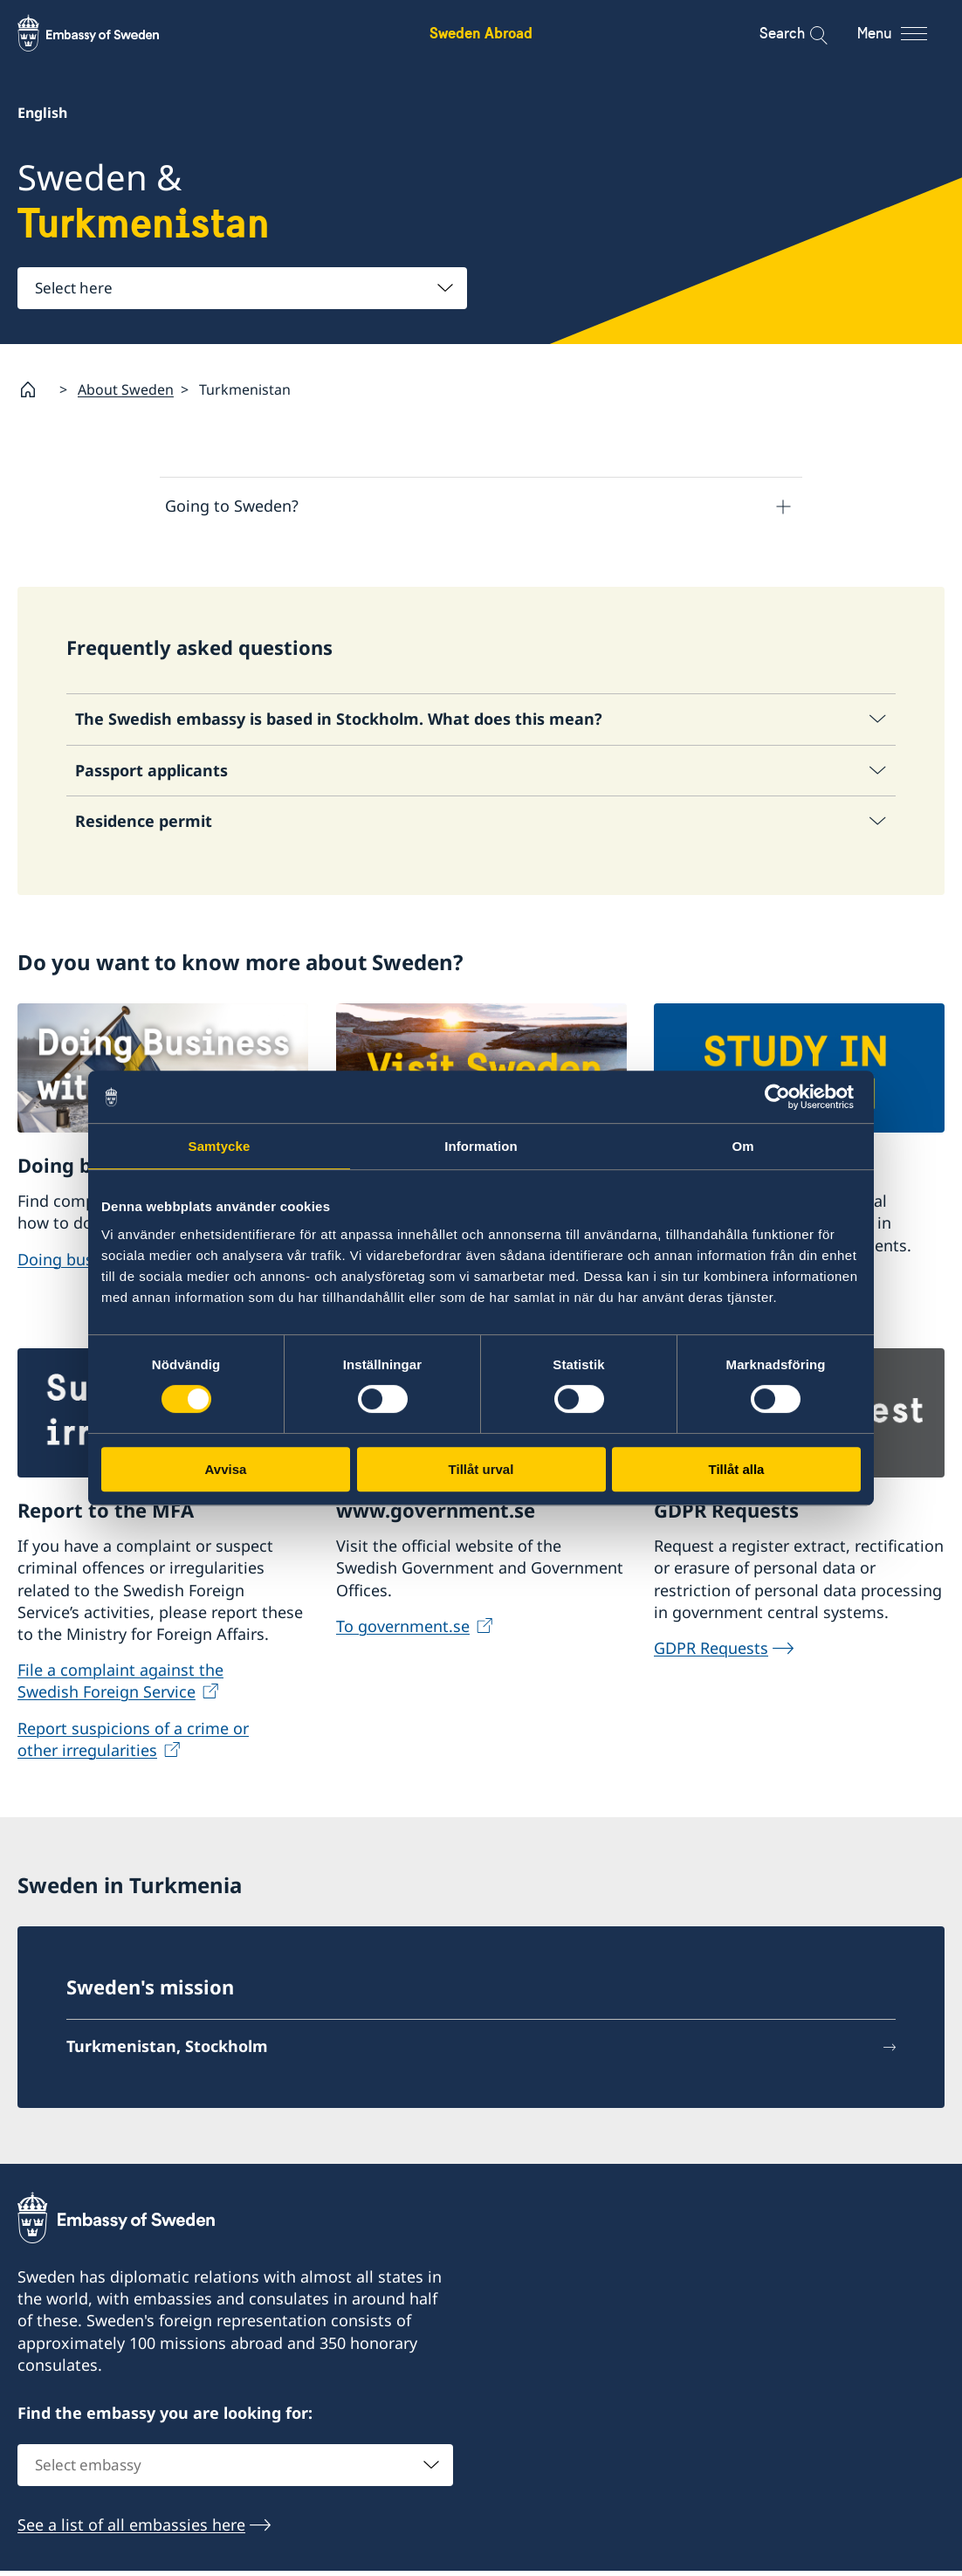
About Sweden (126, 389)
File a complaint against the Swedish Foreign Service (120, 1686)
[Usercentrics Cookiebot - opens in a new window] (784, 1097)
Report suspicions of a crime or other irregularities (133, 1744)
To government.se (403, 1631)
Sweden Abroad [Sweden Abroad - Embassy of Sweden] (481, 33)
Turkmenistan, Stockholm (167, 2052)
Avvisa (226, 1469)
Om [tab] (742, 1146)
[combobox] (242, 288)
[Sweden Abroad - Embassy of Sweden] (104, 33)
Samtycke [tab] (220, 1146)
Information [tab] (481, 1146)
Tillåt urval (481, 1469)
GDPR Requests (711, 1653)
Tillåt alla (737, 1469)
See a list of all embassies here (131, 2529)
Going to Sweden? (232, 505)
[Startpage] (34, 389)
